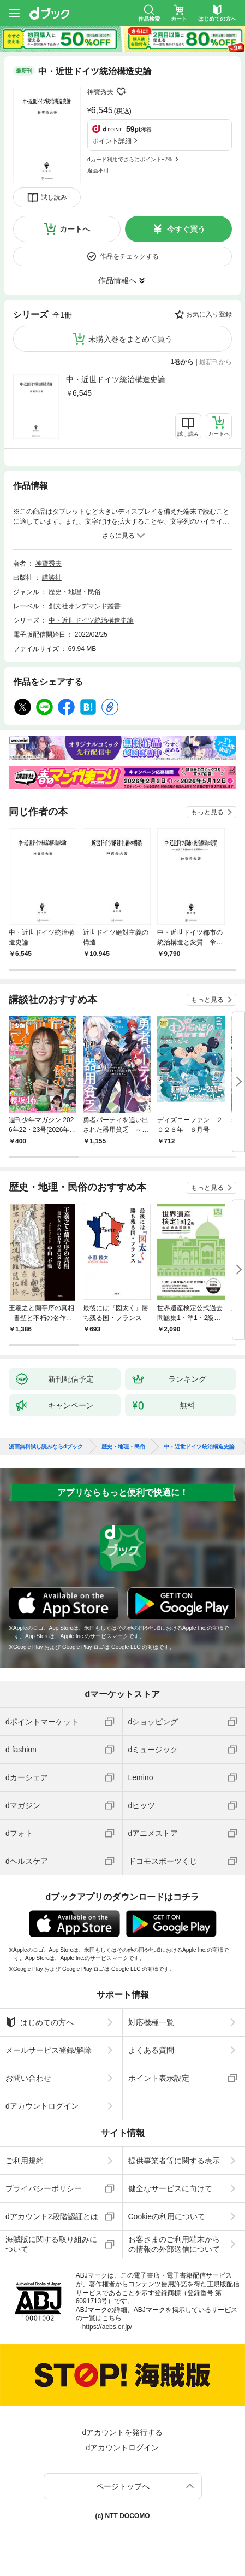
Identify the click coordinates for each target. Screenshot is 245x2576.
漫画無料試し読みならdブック (46, 1447)
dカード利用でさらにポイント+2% (129, 159)
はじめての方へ (39, 2022)
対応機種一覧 (151, 2022)
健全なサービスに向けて (170, 2188)
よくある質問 (151, 2050)
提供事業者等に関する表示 (174, 2160)
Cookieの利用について (167, 2216)
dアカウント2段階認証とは (51, 2216)
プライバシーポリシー (43, 2188)
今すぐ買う (186, 229)
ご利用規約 (24, 2160)
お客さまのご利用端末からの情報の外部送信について (174, 2244)
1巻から (182, 362)
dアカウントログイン (42, 2106)
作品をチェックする (129, 256)
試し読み (54, 197)
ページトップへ (123, 2486)
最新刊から (215, 362)
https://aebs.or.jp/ (107, 2327)
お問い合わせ (28, 2078)
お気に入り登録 (209, 314)
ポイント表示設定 (158, 2078)
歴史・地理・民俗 (75, 592)
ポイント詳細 (112, 141)
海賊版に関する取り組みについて (51, 2244)
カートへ (74, 229)
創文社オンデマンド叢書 (85, 606)
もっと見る (207, 812)
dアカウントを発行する (122, 2432)
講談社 (52, 578)
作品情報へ (117, 280)
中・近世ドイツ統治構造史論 (115, 379)
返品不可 (98, 170)
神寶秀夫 (100, 92)
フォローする (121, 91)
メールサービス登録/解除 (48, 2050)
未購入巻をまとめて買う (130, 339)
